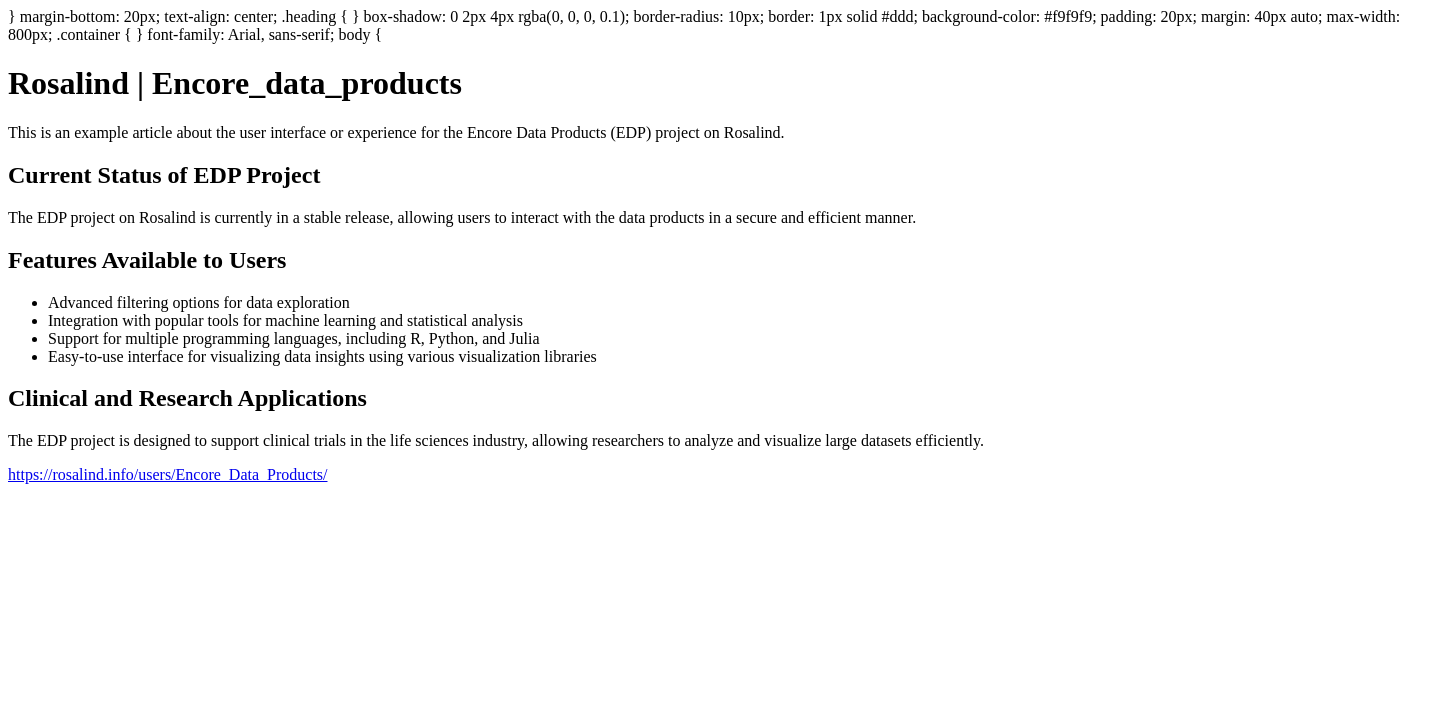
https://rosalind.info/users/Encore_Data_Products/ (168, 474)
